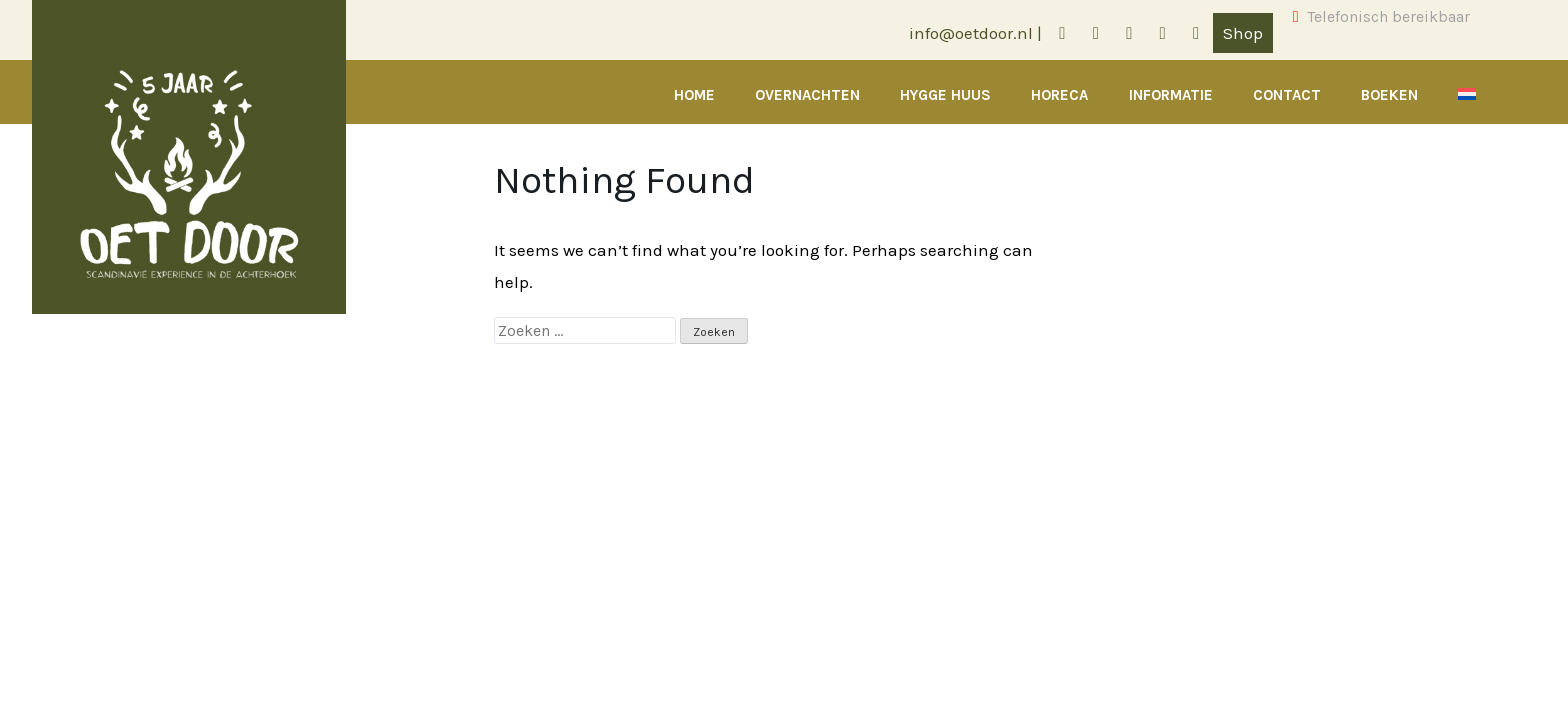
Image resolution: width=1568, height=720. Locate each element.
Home (694, 95)
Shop (1243, 33)
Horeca (1059, 95)
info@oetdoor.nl (971, 33)
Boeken (1389, 95)
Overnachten (807, 95)
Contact (1287, 95)
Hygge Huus (945, 95)
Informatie (1171, 95)
